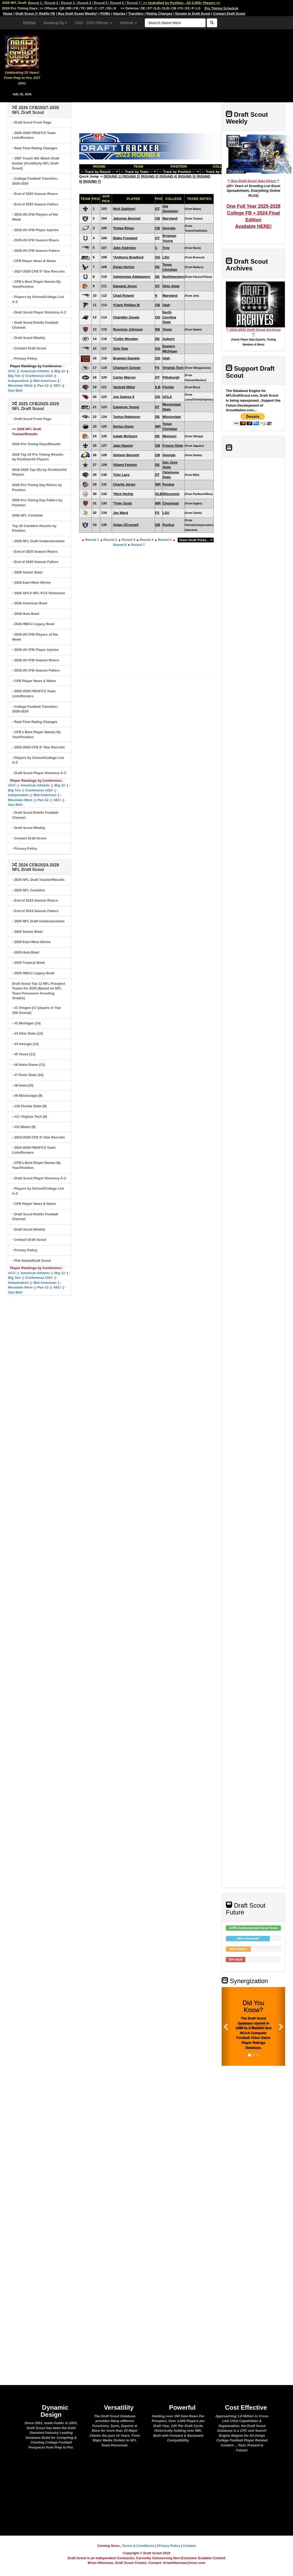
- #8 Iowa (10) (23, 1085)
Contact (189, 2546)
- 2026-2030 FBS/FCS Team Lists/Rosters (34, 135)
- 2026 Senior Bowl (27, 572)
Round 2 (110, 540)
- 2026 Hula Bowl (25, 614)
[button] (226, 2026)
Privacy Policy (168, 2546)
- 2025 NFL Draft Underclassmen (38, 921)
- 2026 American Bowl (29, 603)
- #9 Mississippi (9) (27, 1096)
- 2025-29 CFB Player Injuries (35, 230)
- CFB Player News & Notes (34, 261)
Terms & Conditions (138, 2546)
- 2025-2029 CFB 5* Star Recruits (38, 747)
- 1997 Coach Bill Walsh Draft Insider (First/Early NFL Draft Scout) (35, 163)
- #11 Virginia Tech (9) (29, 1117)
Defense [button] (128, 23)
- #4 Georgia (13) (25, 1044)
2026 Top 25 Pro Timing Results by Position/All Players (37, 457)
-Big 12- (60, 371)
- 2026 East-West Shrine (31, 582)
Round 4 (146, 540)
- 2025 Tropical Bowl (28, 963)
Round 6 (120, 545)
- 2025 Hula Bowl (25, 952)
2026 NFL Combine (27, 515)
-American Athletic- (35, 371)
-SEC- (57, 385)
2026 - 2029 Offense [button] (93, 23)
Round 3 (128, 540)
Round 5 (165, 540)
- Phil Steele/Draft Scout (31, 1261)
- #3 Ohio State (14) (27, 1033)
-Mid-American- (44, 381)
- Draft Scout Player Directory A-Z (39, 312)
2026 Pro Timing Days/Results (36, 444)
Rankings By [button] (55, 23)
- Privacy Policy (24, 358)
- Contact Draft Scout (29, 348)
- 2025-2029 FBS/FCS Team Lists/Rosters (34, 693)
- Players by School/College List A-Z (38, 299)
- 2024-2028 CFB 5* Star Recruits (38, 1137)
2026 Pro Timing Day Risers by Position (37, 487)
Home (29, 22)
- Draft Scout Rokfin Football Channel (35, 325)
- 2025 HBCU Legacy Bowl (33, 973)
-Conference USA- (39, 376)
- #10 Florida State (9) (29, 1106)
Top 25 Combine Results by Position (34, 528)
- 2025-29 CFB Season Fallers (36, 251)
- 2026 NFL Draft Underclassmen (38, 541)
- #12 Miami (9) (24, 1127)
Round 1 (92, 540)
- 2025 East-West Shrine (31, 942)
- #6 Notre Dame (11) (28, 1065)
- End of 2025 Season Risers (35, 194)
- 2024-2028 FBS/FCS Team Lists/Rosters (34, 1150)
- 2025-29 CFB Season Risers (35, 240)
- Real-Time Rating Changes (34, 148)
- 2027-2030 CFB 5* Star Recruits (38, 271)
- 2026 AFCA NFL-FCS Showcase (38, 593)
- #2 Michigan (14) (26, 1023)
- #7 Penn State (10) (28, 1075)
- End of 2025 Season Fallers (35, 204)
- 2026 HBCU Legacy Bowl (33, 624)
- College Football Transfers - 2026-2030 (35, 181)
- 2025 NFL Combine (28, 890)
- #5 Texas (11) (23, 1054)
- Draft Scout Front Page (31, 122)
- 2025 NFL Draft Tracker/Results (38, 880)
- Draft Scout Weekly (28, 338)
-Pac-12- (43, 385)
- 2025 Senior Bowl (27, 932)
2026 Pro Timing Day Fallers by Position (37, 502)
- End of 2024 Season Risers (35, 900)
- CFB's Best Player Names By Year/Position (36, 284)
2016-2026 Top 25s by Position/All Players (39, 472)
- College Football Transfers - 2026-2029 (35, 709)
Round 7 (138, 545)
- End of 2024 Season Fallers (35, 911)
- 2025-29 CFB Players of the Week (35, 216)
